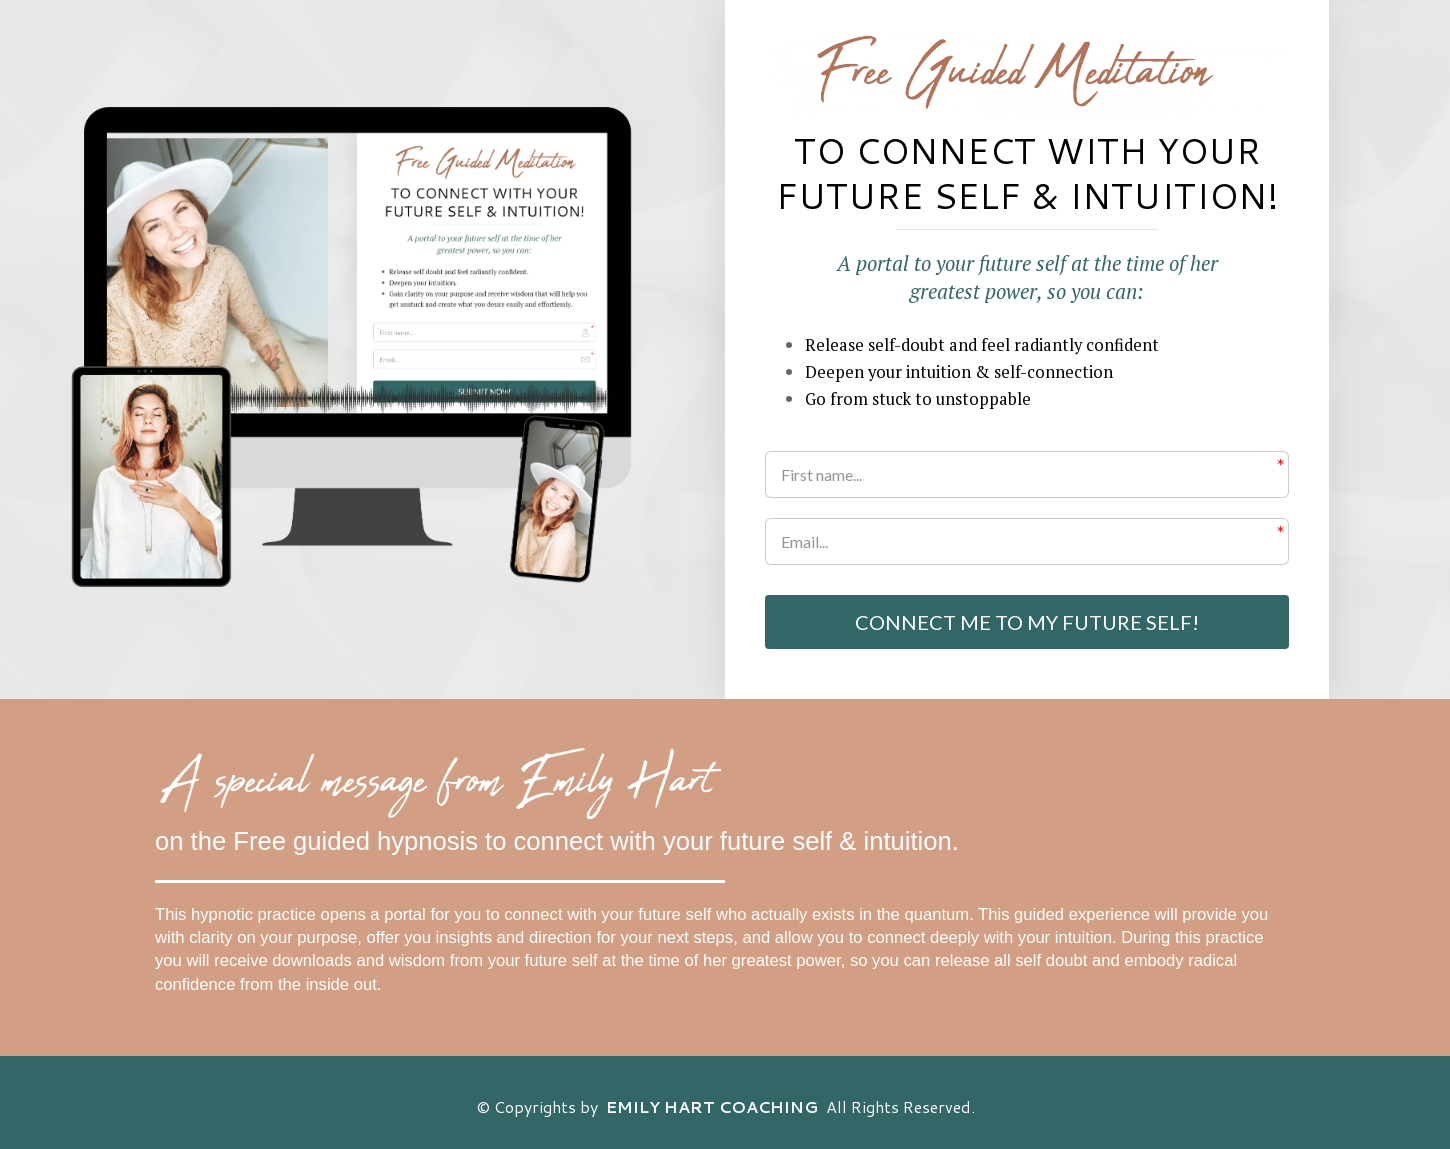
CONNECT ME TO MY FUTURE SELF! (1027, 622)
